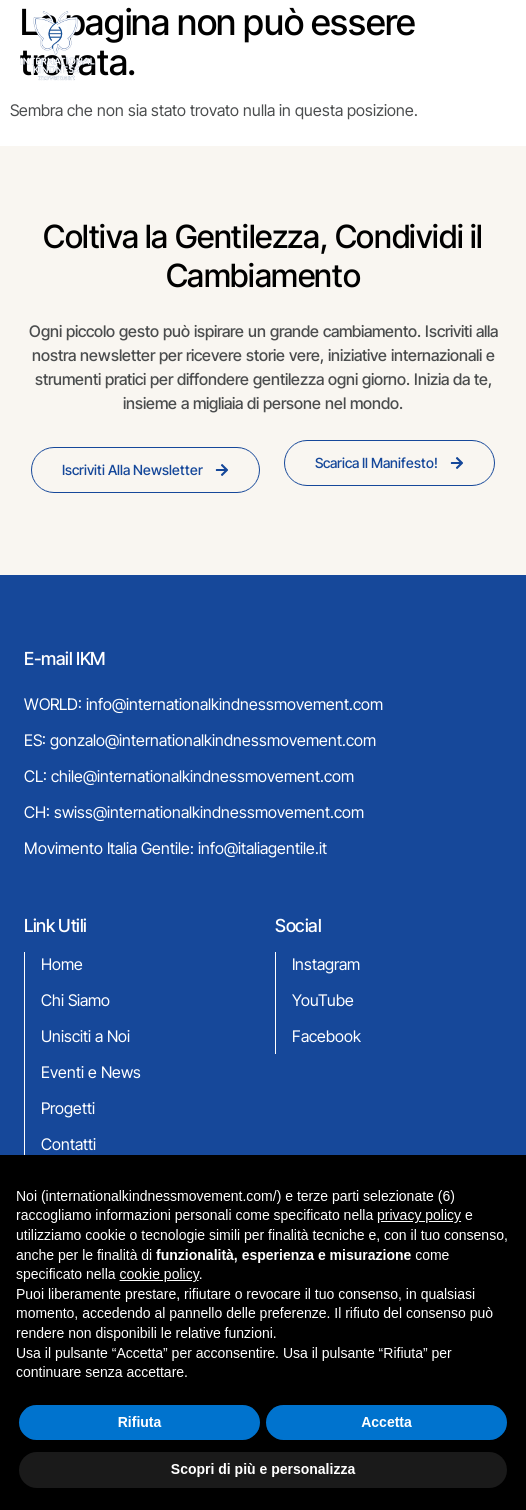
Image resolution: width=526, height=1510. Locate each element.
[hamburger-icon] (479, 47)
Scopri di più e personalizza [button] (263, 1469)
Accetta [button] (386, 1422)
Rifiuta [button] (140, 1422)
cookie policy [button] (159, 1274)
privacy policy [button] (419, 1215)
